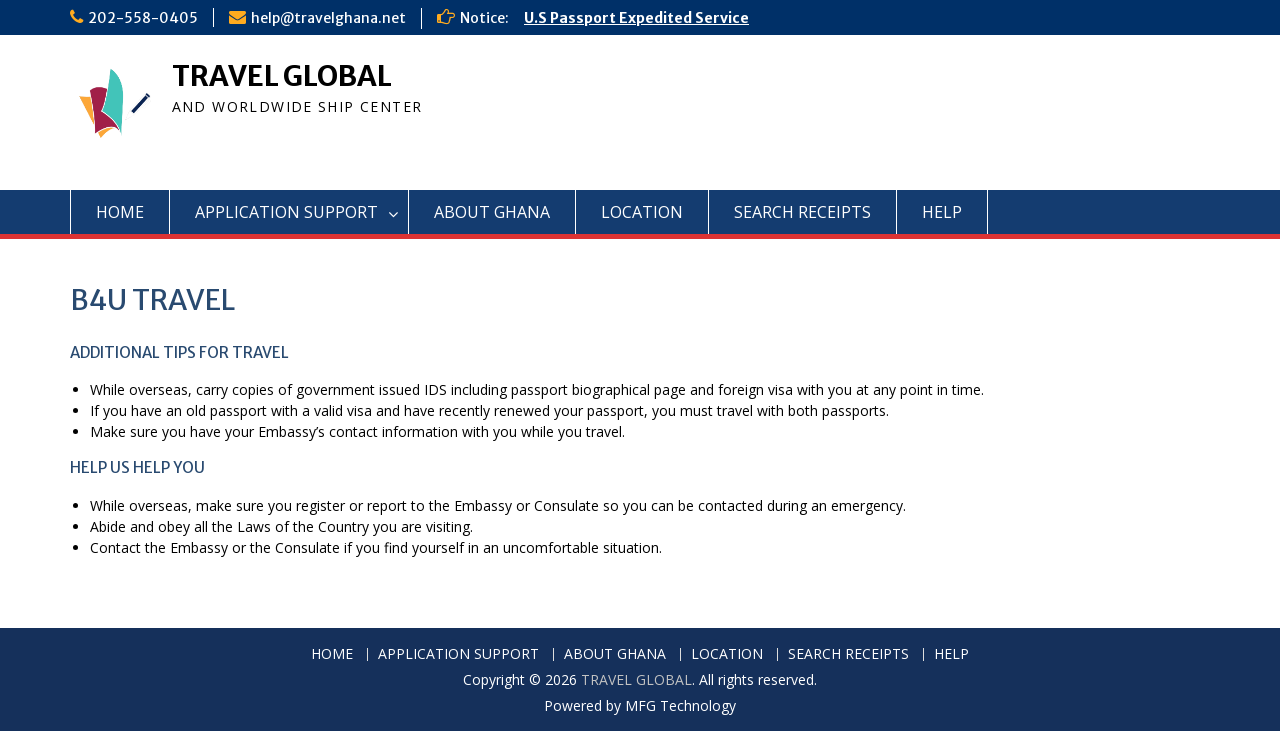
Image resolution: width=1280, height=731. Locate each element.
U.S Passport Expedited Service (636, 18)
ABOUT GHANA (492, 212)
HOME (120, 212)
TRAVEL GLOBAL (282, 76)
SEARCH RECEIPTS (802, 212)
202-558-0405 (143, 18)
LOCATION (642, 212)
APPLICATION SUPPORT (286, 212)
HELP (942, 212)
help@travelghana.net (328, 18)
